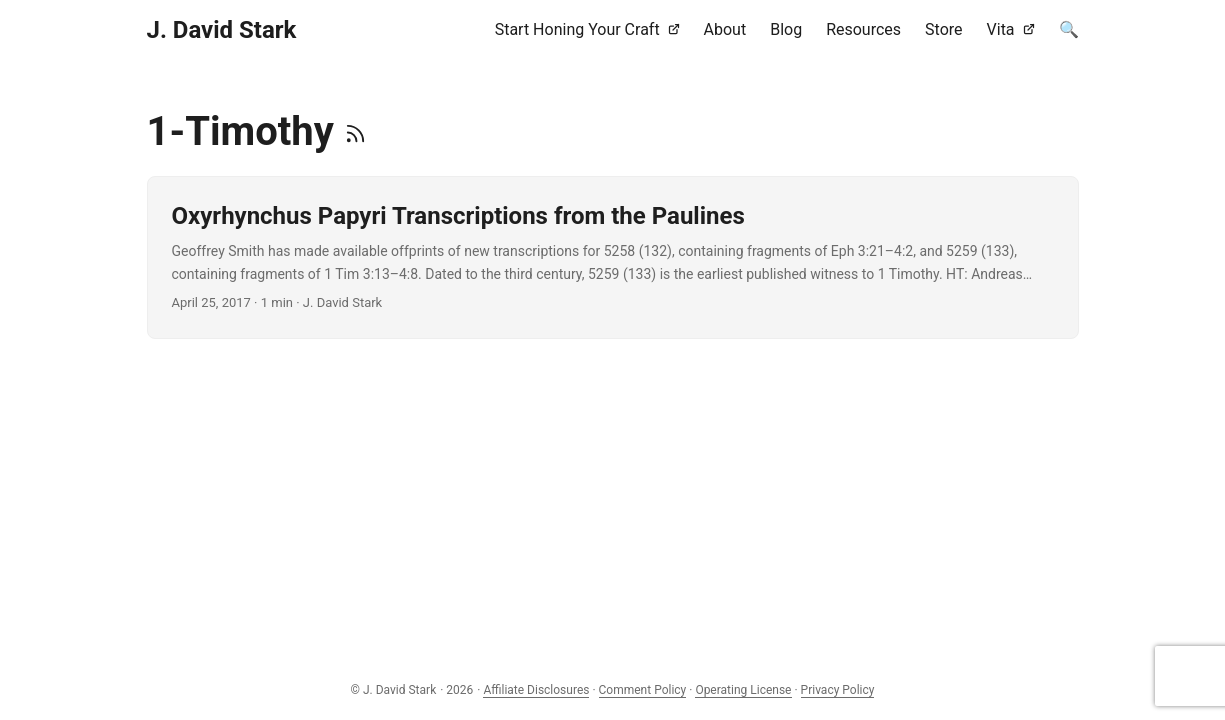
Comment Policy (643, 690)
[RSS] (355, 131)
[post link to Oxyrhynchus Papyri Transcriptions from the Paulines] (613, 257)
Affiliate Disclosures (536, 690)
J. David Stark (222, 30)
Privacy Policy (838, 690)
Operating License (743, 690)
